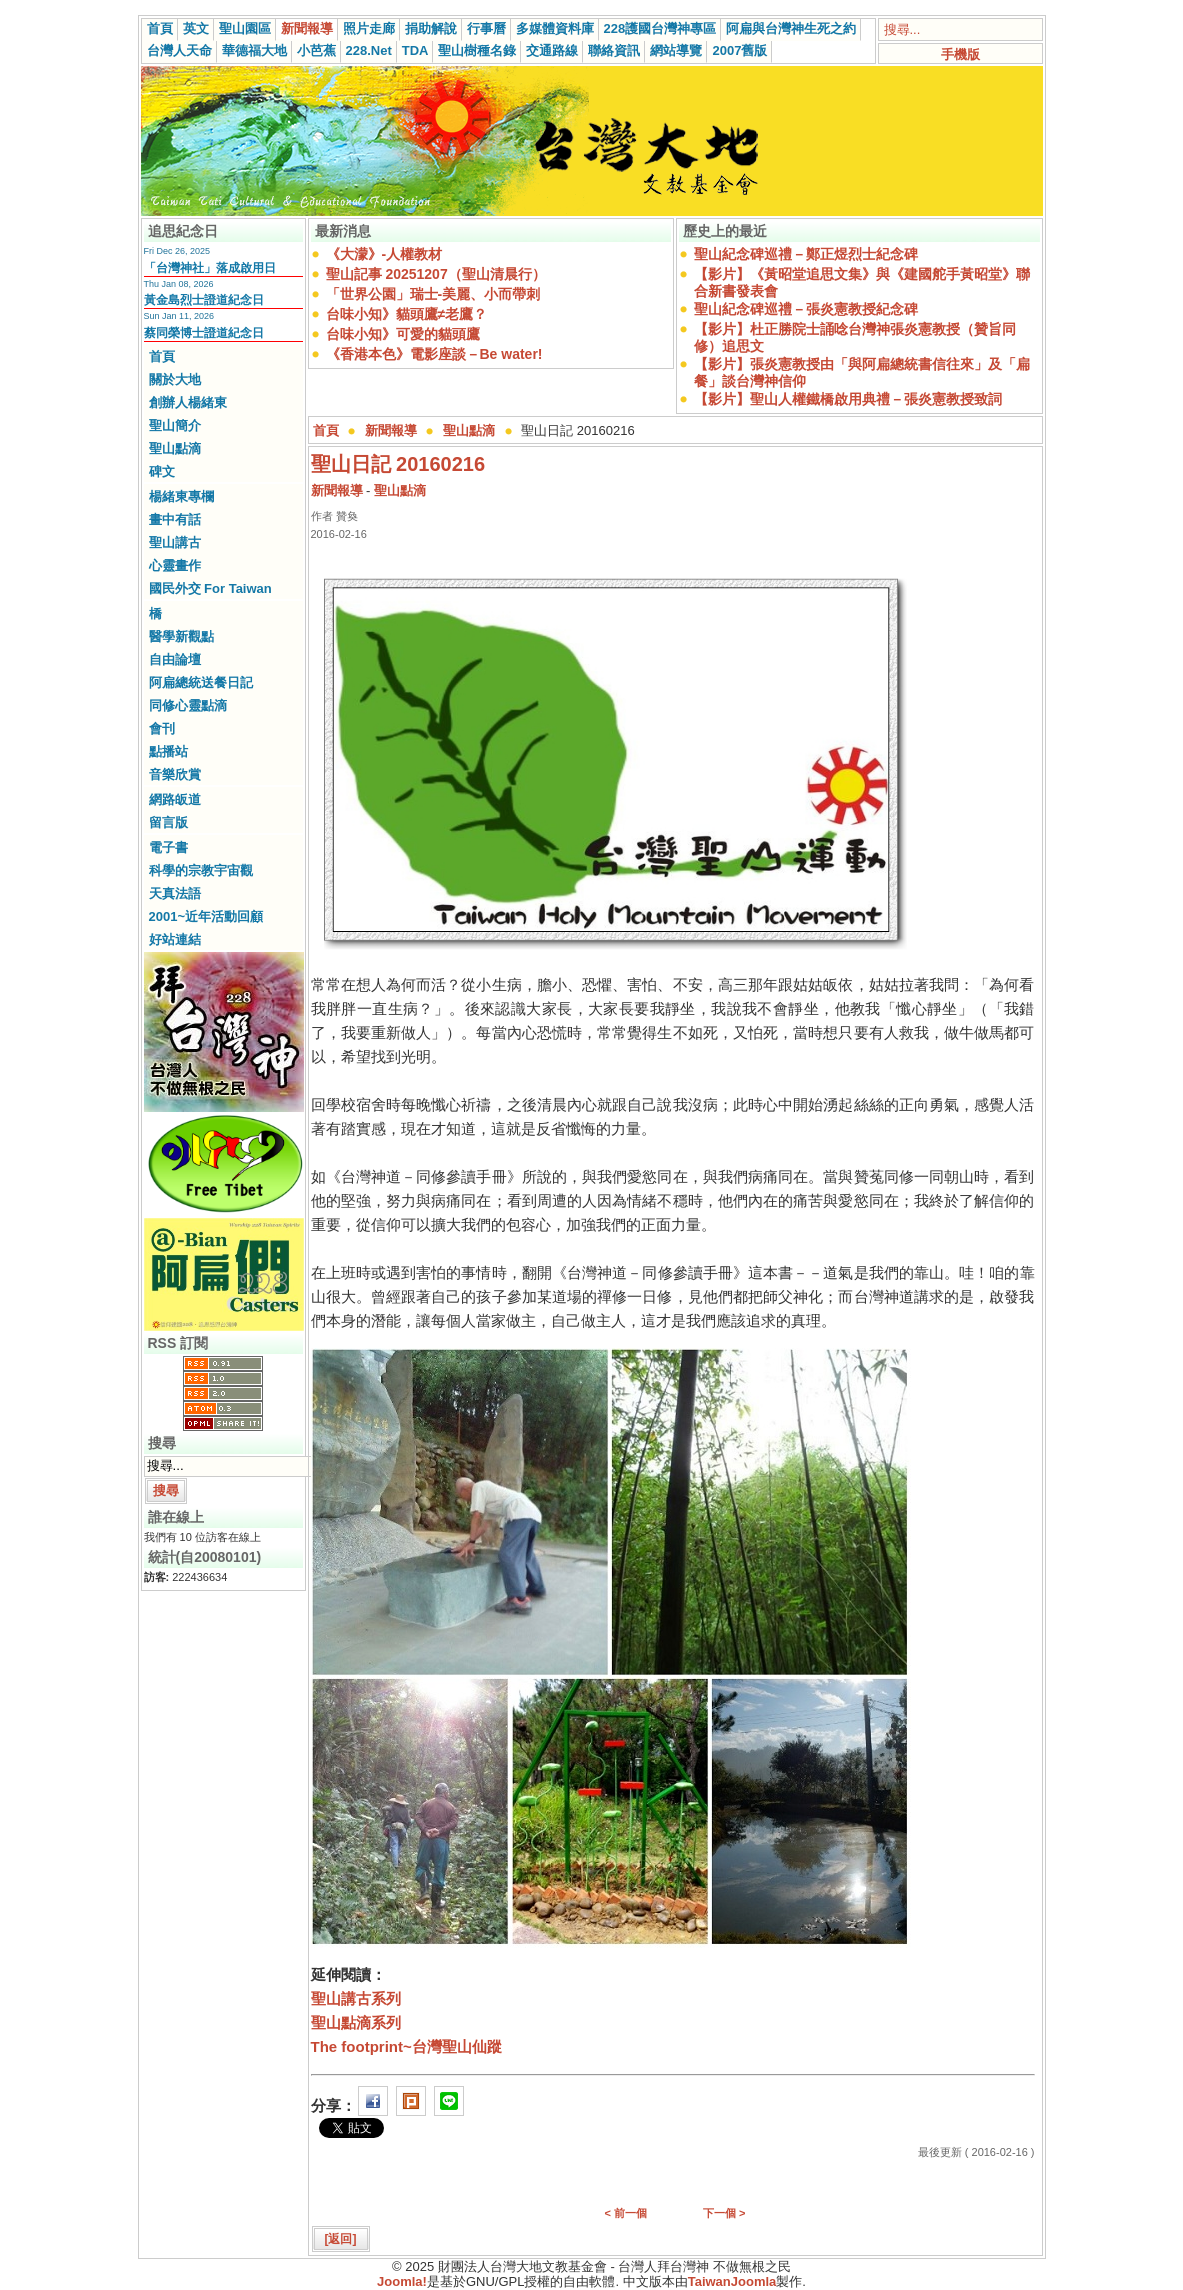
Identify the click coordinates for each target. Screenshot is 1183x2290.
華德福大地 (254, 50)
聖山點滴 (175, 448)
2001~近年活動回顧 (206, 916)
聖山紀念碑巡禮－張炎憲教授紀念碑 (806, 309)
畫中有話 (175, 519)
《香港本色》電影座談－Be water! (434, 354)
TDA (415, 50)
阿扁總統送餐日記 (201, 682)
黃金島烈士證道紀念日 (204, 300)
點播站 (168, 751)
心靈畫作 (175, 565)
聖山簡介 (175, 425)
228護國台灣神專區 (660, 28)
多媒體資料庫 (555, 28)
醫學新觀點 (181, 636)
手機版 (960, 54)
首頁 (160, 28)
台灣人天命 (179, 50)
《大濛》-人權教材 (384, 254)
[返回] (341, 2239)
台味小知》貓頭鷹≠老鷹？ (407, 314)
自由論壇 (175, 659)
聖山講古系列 (356, 1998)
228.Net (369, 50)
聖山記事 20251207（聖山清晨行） (436, 274)
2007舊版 (739, 50)
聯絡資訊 (614, 50)
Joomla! (402, 2281)
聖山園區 (245, 28)
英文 (196, 28)
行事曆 (486, 28)
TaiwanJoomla (732, 2281)
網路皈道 (175, 799)
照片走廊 (369, 28)
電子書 (168, 847)
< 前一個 (626, 2213)
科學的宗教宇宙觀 (201, 870)
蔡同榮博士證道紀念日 (204, 333)
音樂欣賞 (175, 774)
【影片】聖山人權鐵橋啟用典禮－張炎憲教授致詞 (848, 399)
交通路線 (552, 50)
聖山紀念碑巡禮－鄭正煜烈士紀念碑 (806, 254)
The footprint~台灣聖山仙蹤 (406, 2046)
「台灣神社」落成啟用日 (210, 268)
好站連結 (175, 939)
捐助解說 (431, 28)
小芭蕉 (316, 50)
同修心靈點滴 (188, 705)
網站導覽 (676, 50)
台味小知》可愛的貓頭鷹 (403, 334)
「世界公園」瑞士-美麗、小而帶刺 (433, 294)
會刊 (162, 728)
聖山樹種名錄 (477, 50)
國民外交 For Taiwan (210, 588)
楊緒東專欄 (181, 496)
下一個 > (724, 2213)
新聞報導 (307, 28)
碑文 (162, 471)
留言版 (168, 822)
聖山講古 (175, 542)
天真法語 (175, 893)
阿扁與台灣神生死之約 (791, 28)
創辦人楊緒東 (188, 402)
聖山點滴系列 (356, 2022)
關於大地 (175, 379)
